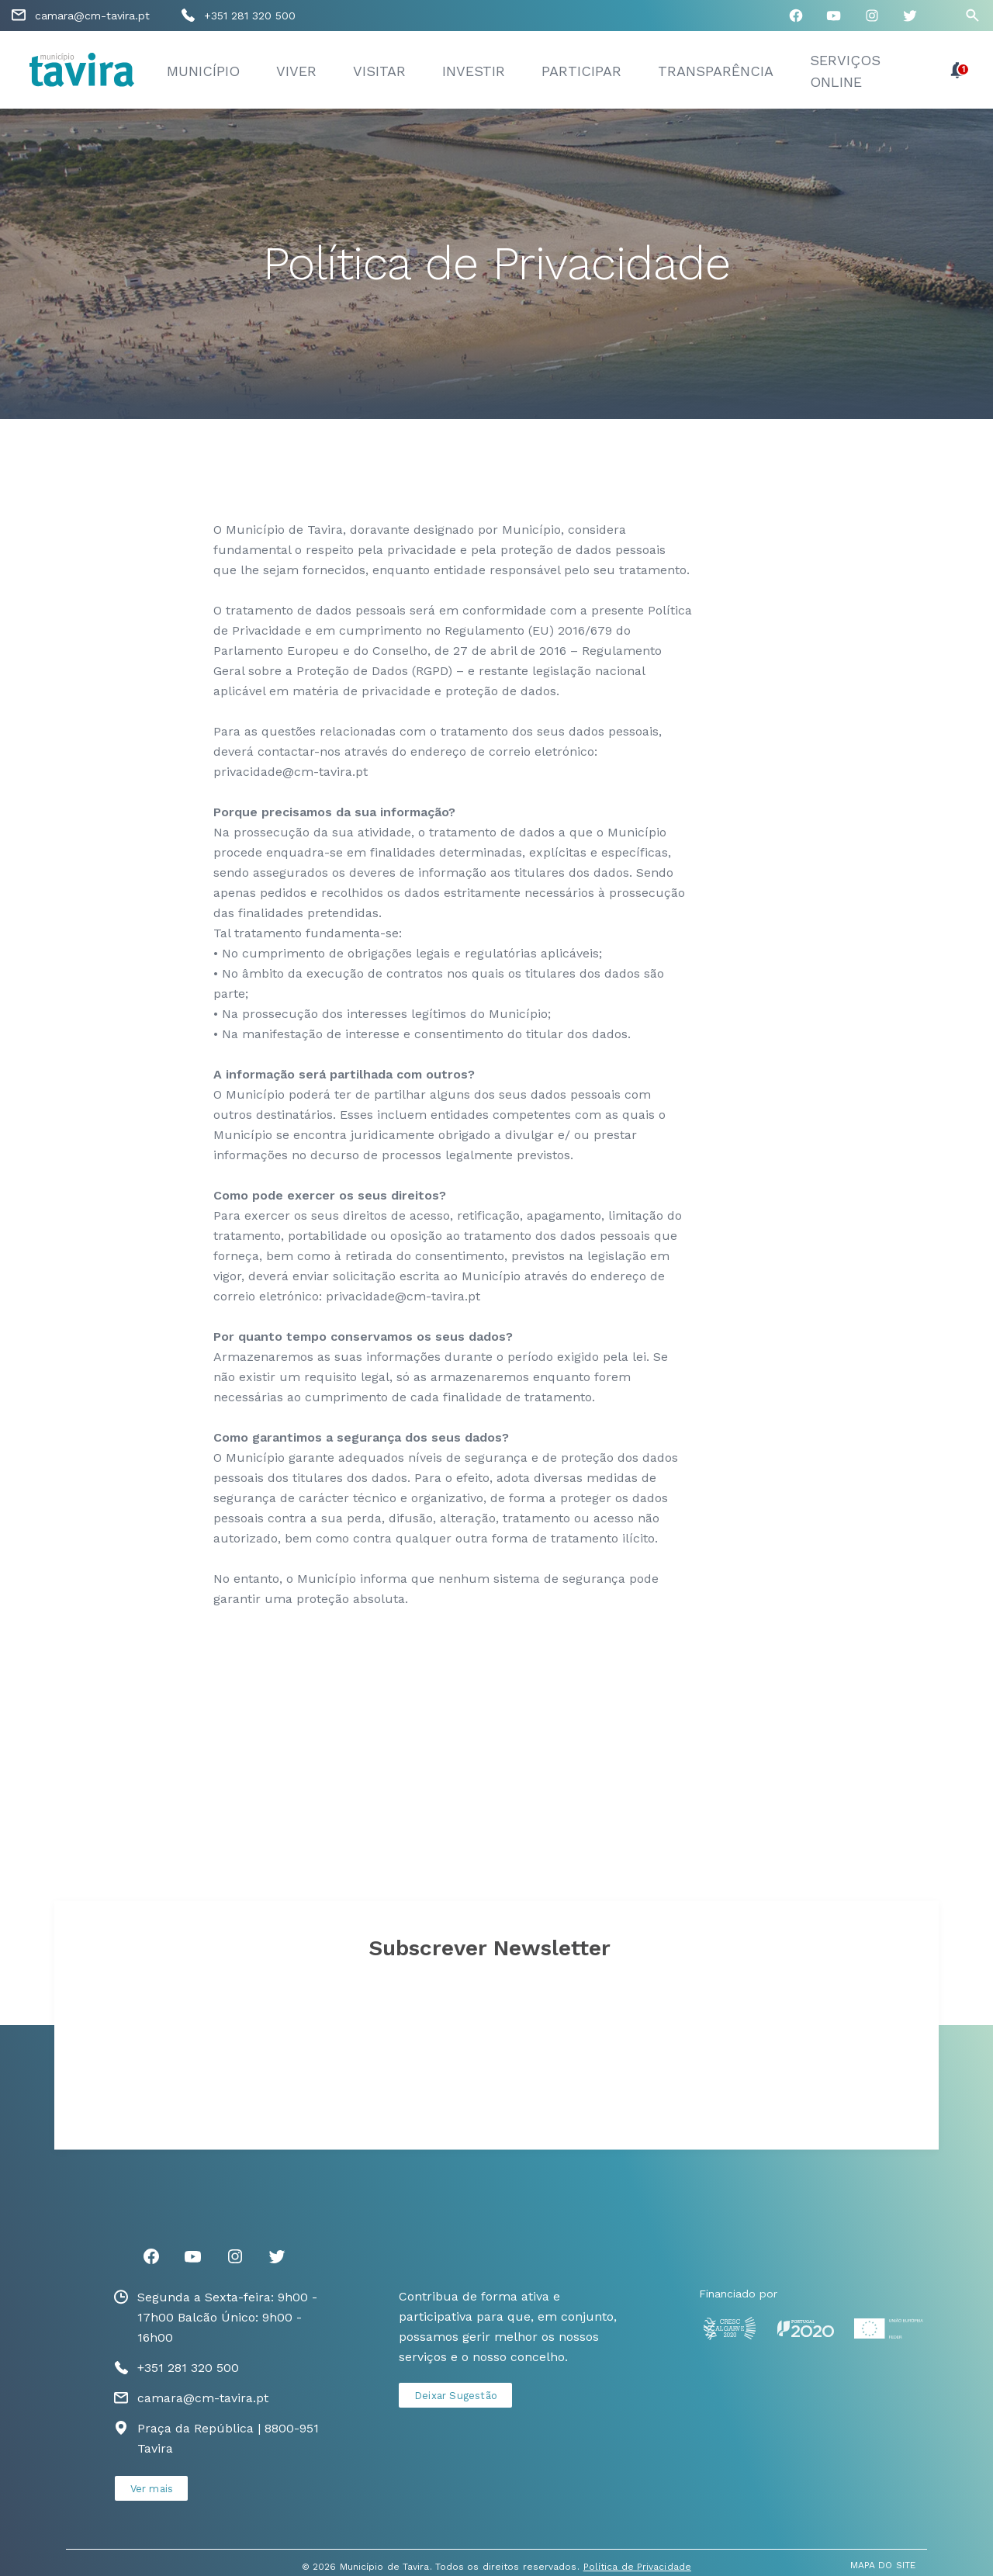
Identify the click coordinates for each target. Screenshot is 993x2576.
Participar (581, 71)
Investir (473, 71)
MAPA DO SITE (882, 2565)
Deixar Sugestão (455, 2395)
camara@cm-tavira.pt (92, 15)
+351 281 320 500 (250, 15)
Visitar (379, 71)
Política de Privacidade (637, 2566)
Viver (296, 71)
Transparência (715, 71)
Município (203, 71)
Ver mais (152, 2489)
